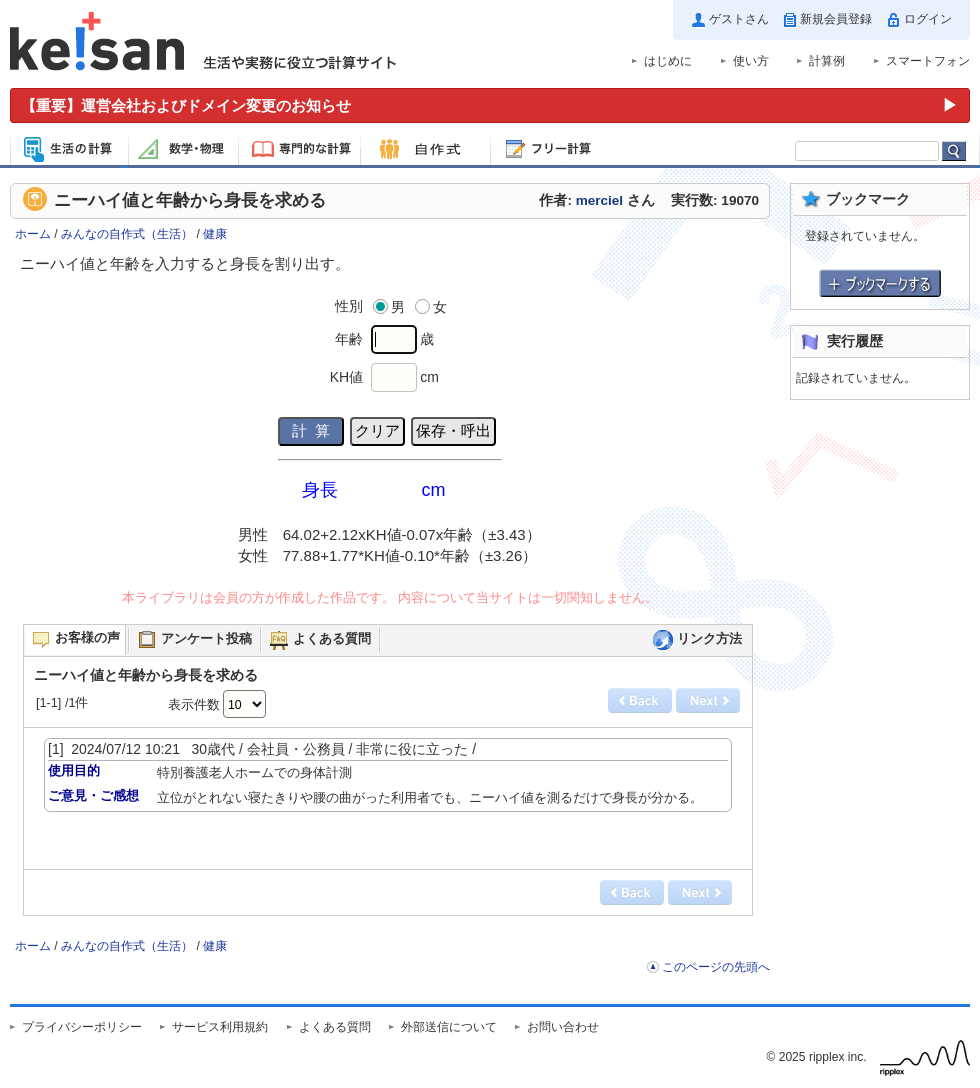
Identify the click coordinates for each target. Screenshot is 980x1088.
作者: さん (596, 200)
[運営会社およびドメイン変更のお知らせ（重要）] (490, 105)
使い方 (751, 61)
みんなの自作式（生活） (127, 234)
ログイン (928, 19)
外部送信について (449, 1027)
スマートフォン (928, 61)
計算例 (827, 61)
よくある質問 (335, 1027)
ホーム (33, 234)
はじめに (668, 61)
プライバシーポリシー (82, 1027)
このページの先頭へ (716, 967)
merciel (599, 200)
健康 (215, 234)
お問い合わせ (563, 1027)
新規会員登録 (836, 19)
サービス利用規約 (220, 1027)
